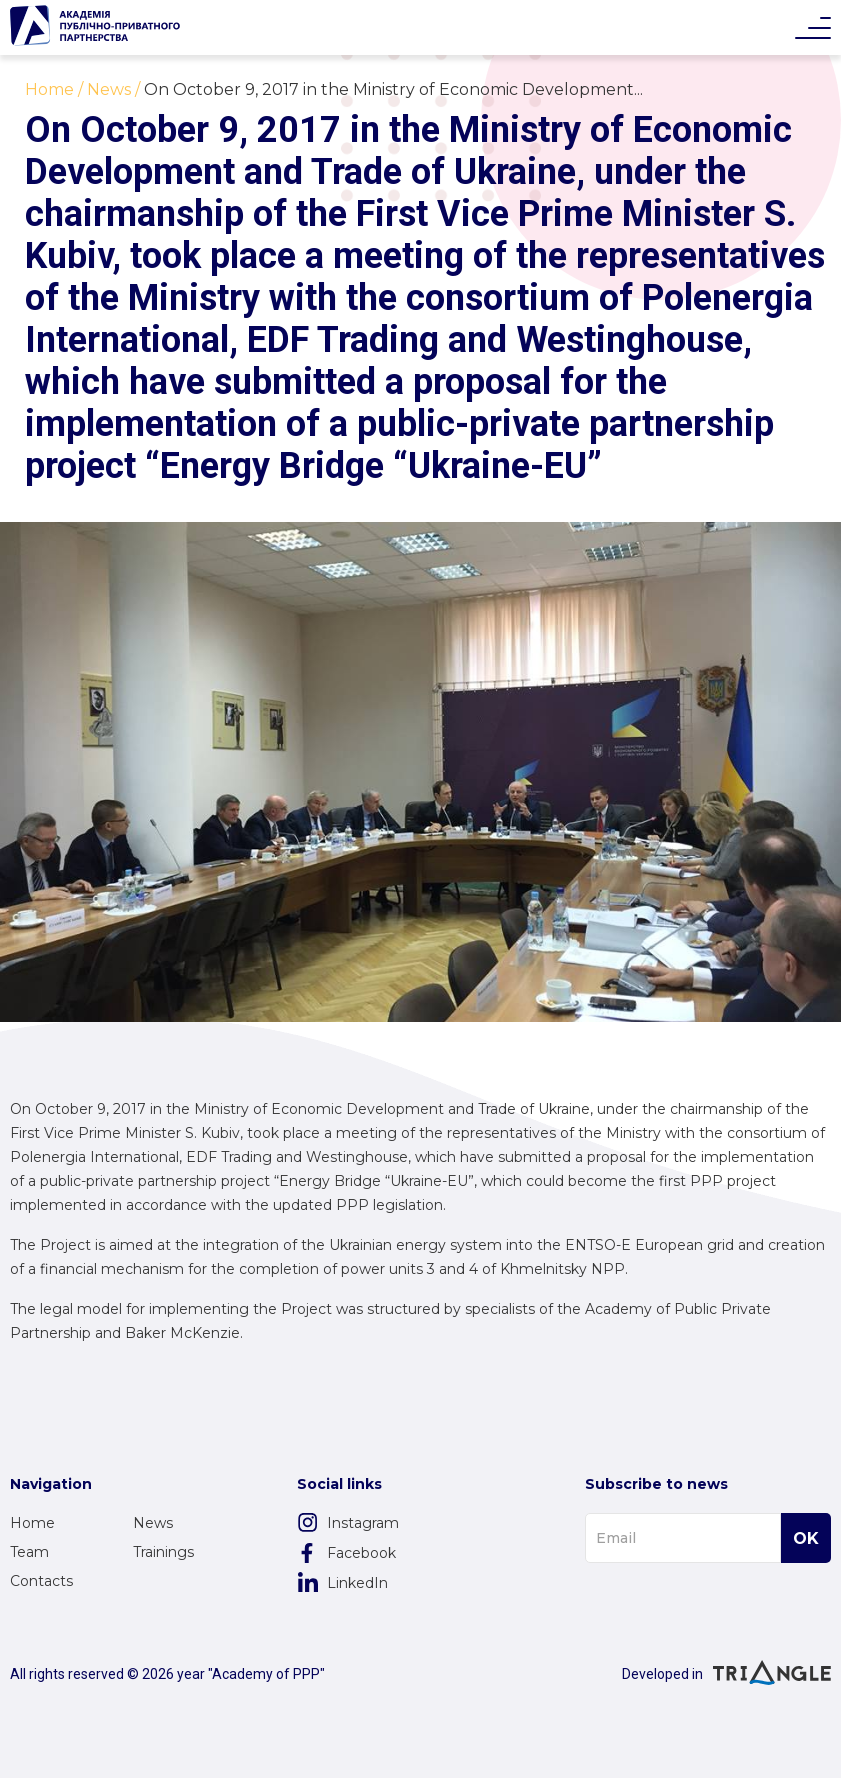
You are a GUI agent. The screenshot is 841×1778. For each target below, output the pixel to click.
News (153, 1523)
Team (29, 1552)
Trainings (163, 1552)
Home (32, 1523)
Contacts (41, 1581)
